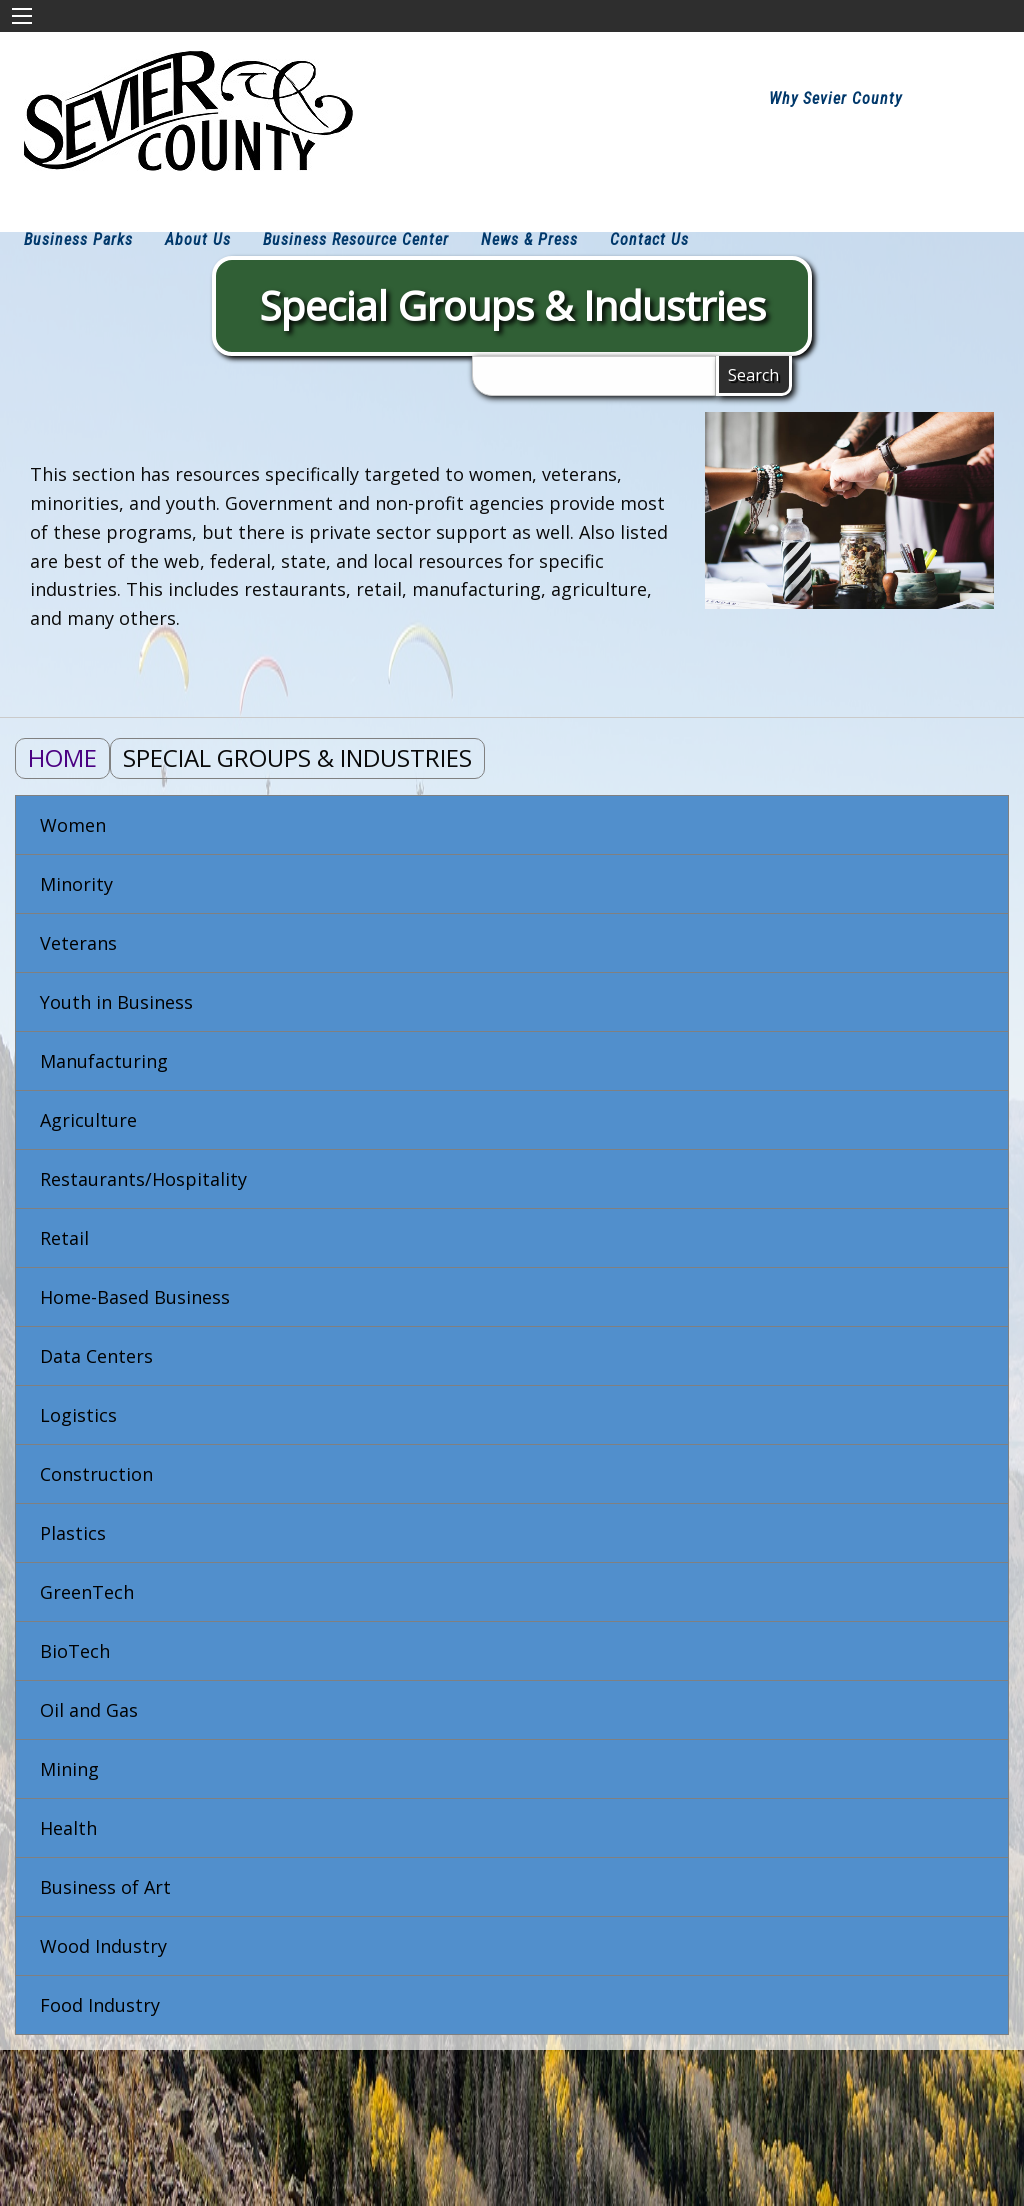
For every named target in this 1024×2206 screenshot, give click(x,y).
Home (62, 757)
